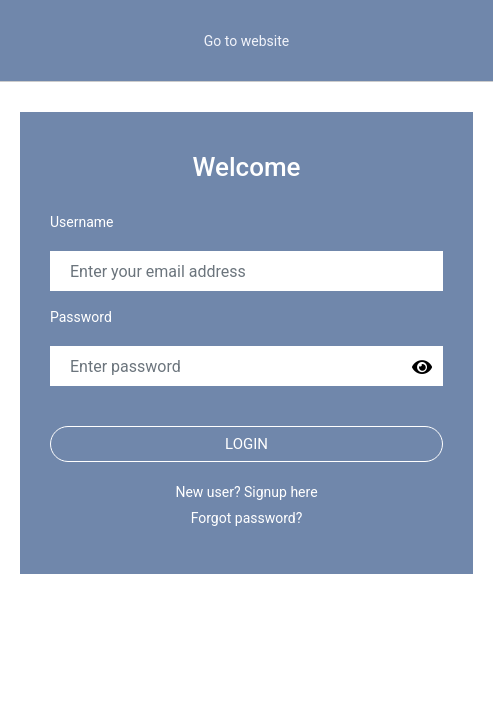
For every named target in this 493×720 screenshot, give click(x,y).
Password (81, 317)
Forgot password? (247, 518)
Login (246, 444)
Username (82, 222)
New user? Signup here (246, 492)
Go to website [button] (246, 41)
